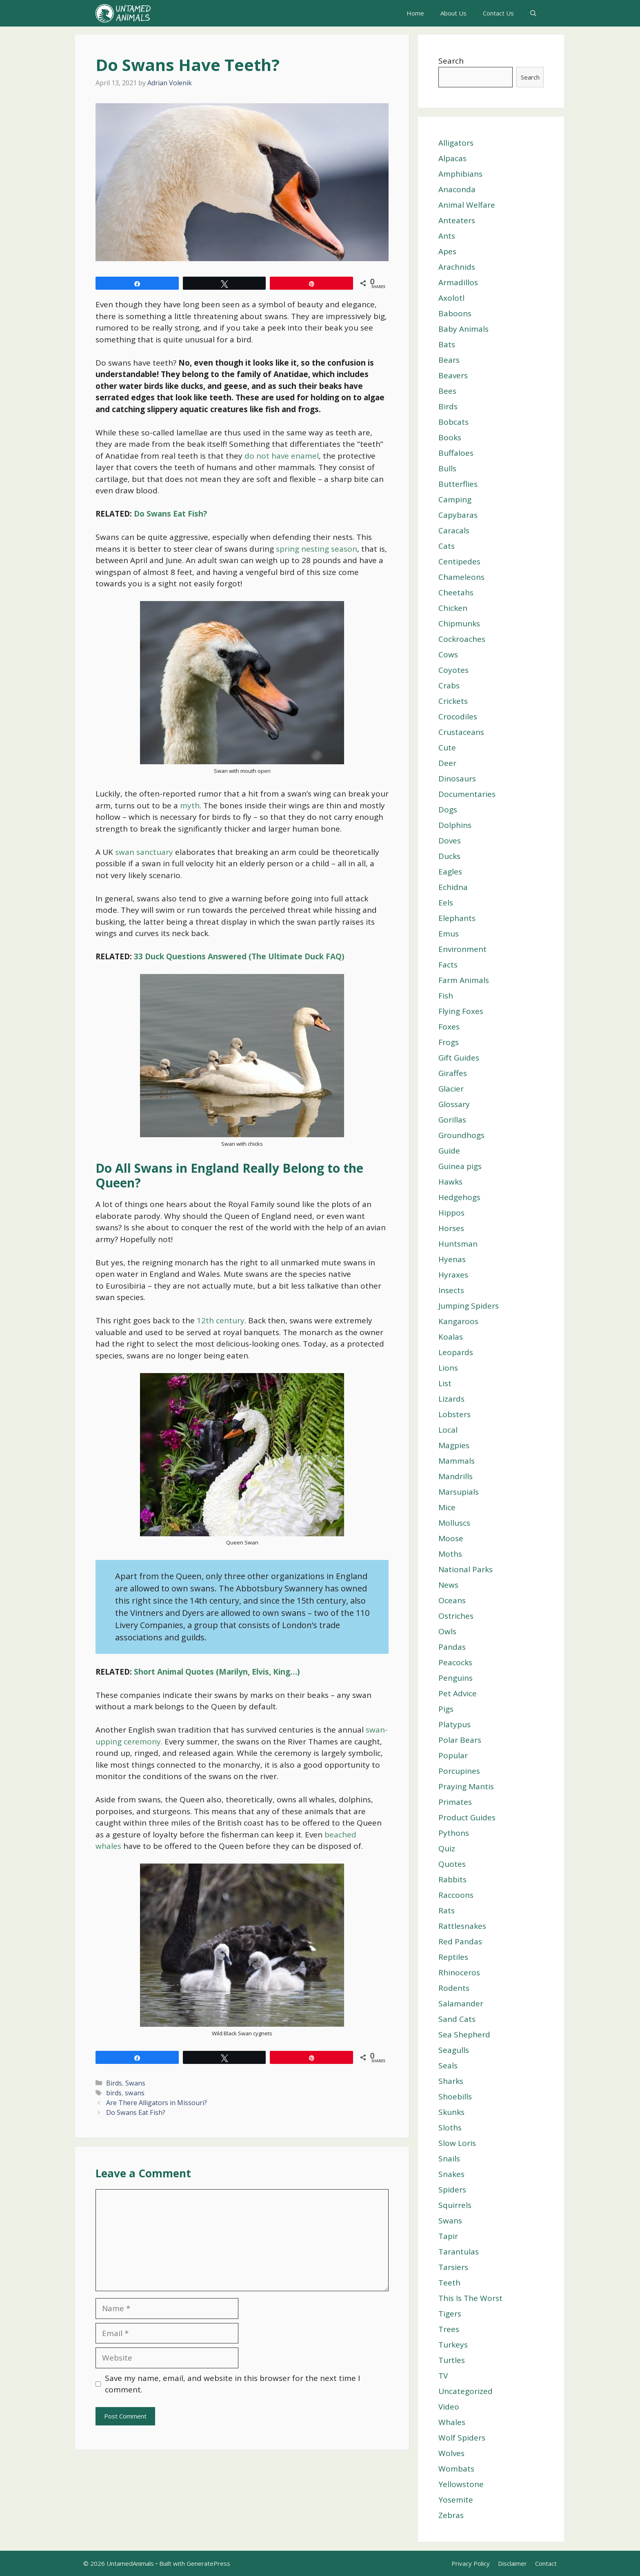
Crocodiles (457, 716)
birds (114, 2092)
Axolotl (451, 298)
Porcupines (459, 1771)
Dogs (447, 809)
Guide (449, 1150)
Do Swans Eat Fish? (170, 513)
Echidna (453, 887)
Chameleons (461, 577)
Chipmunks (459, 623)
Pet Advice (457, 1693)
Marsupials (458, 1492)
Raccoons (455, 1895)
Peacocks (455, 1662)
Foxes (449, 1026)
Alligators (455, 143)
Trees (448, 2329)
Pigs (445, 1709)
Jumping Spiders (468, 1305)
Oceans (452, 1600)
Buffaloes (455, 453)
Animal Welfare (466, 205)
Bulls (447, 468)
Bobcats (453, 422)
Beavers (453, 375)
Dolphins (454, 825)
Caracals (453, 530)
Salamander (460, 2003)
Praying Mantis (466, 1786)
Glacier (451, 1088)
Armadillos (458, 282)
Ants (446, 236)
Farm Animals (463, 980)
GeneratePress (208, 2563)
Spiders (452, 2189)
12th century (220, 1320)
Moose (450, 1538)
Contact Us (498, 13)
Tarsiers (453, 2267)
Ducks (449, 856)
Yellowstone (461, 2484)
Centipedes (459, 561)
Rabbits (452, 1879)
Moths (450, 1554)
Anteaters (456, 220)
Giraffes (452, 1073)
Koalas (450, 1336)
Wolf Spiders (461, 2437)
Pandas (452, 1647)
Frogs (448, 1042)
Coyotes (453, 670)
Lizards (451, 1398)
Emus (448, 933)
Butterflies (458, 484)
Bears (449, 360)
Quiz (446, 1848)
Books (449, 437)
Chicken (452, 608)
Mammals (456, 1461)
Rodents (453, 1988)
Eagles (450, 871)
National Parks (465, 1569)
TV (443, 2375)
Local (448, 1429)
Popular (453, 1755)
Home (415, 13)
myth (190, 805)
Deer (447, 763)
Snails (449, 2158)
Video (448, 2406)
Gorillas (452, 1119)
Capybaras (458, 515)
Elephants (457, 918)
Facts (448, 964)
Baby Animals (463, 329)
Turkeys (453, 2344)
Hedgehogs (459, 1197)
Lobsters (454, 1414)
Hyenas (452, 1259)
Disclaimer (512, 2563)
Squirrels (454, 2205)
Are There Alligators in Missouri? (156, 2102)
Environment (462, 949)
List (444, 1383)
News (448, 1585)
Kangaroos (458, 1321)
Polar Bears (459, 1740)
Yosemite (455, 2499)
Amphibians (460, 174)
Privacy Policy (470, 2563)
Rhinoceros (459, 1972)
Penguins (455, 1678)
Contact (546, 2563)
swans (134, 2092)
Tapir (448, 2236)
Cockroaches (461, 639)
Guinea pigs (460, 1166)
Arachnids (456, 267)
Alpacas (452, 158)
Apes (447, 251)
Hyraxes (453, 1274)
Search (451, 60)
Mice (447, 1507)
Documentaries (467, 794)
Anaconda (457, 189)
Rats (446, 1910)
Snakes (451, 2174)
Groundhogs (461, 1135)
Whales (451, 2422)
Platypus (454, 1724)
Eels (445, 902)
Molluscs (454, 1523)
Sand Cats (457, 2019)
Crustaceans (461, 732)
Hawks (450, 1181)
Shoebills (455, 2096)
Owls (447, 1631)
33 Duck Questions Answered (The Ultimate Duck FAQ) (239, 956)
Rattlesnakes (462, 1926)
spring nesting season (316, 549)
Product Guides (467, 1817)
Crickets (453, 701)
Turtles (451, 2360)
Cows (448, 654)
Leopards (455, 1352)
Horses (451, 1228)
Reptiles (453, 1957)
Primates (455, 1802)
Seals (448, 2065)
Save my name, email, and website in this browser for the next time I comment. (232, 2384)
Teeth (449, 2282)
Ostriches (455, 1616)
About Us (453, 13)
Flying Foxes (460, 1011)
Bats (446, 344)
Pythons (453, 1833)
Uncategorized (465, 2391)
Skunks (451, 2112)
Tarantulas (458, 2251)
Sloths (450, 2127)
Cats (446, 546)
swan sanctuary (145, 852)
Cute (447, 747)
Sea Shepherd (464, 2034)
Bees (447, 391)
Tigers (449, 2313)
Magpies (453, 1445)
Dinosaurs (457, 778)
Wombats (456, 2468)
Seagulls (453, 2050)
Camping (454, 499)
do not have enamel (281, 455)
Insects (451, 1290)
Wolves (451, 2453)
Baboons (454, 313)
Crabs (449, 685)
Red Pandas (460, 1941)
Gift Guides (458, 1057)
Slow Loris (457, 2143)
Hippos (451, 1212)
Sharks (450, 2081)
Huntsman (458, 1243)
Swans (135, 2083)
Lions (448, 1367)
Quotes (452, 1864)
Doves (449, 840)
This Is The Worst (470, 2298)
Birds (114, 2083)
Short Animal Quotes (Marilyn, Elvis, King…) (217, 1671)
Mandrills (455, 1476)
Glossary (454, 1104)
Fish (445, 995)
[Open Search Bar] (533, 13)
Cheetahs (455, 592)
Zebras (451, 2515)
